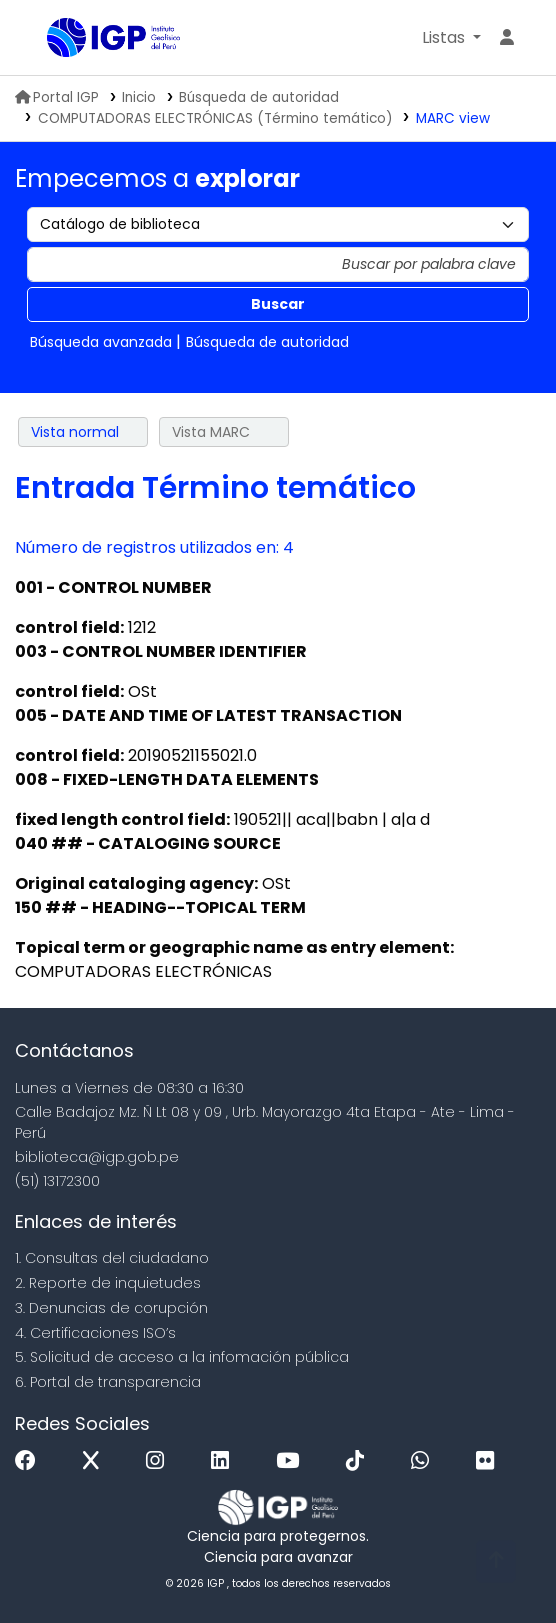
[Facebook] (30, 1461)
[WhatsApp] (425, 1461)
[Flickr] (490, 1461)
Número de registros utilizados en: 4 (154, 547)
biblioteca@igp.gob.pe (97, 1157)
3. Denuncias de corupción (111, 1308)
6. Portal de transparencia (108, 1382)
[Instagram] (160, 1461)
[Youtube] (292, 1461)
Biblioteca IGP (54, 39)
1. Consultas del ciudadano (112, 1258)
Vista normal (75, 432)
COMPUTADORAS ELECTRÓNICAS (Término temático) (215, 118)
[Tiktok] (360, 1461)
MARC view (453, 118)
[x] (96, 1461)
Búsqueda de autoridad (259, 97)
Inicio (139, 97)
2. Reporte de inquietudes (108, 1283)
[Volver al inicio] (496, 1561)
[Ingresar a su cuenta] (507, 38)
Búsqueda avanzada (101, 342)
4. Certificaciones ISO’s (95, 1333)
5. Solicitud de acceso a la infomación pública (182, 1357)
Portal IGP (57, 97)
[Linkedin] (225, 1461)
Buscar (278, 304)
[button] (451, 38)
